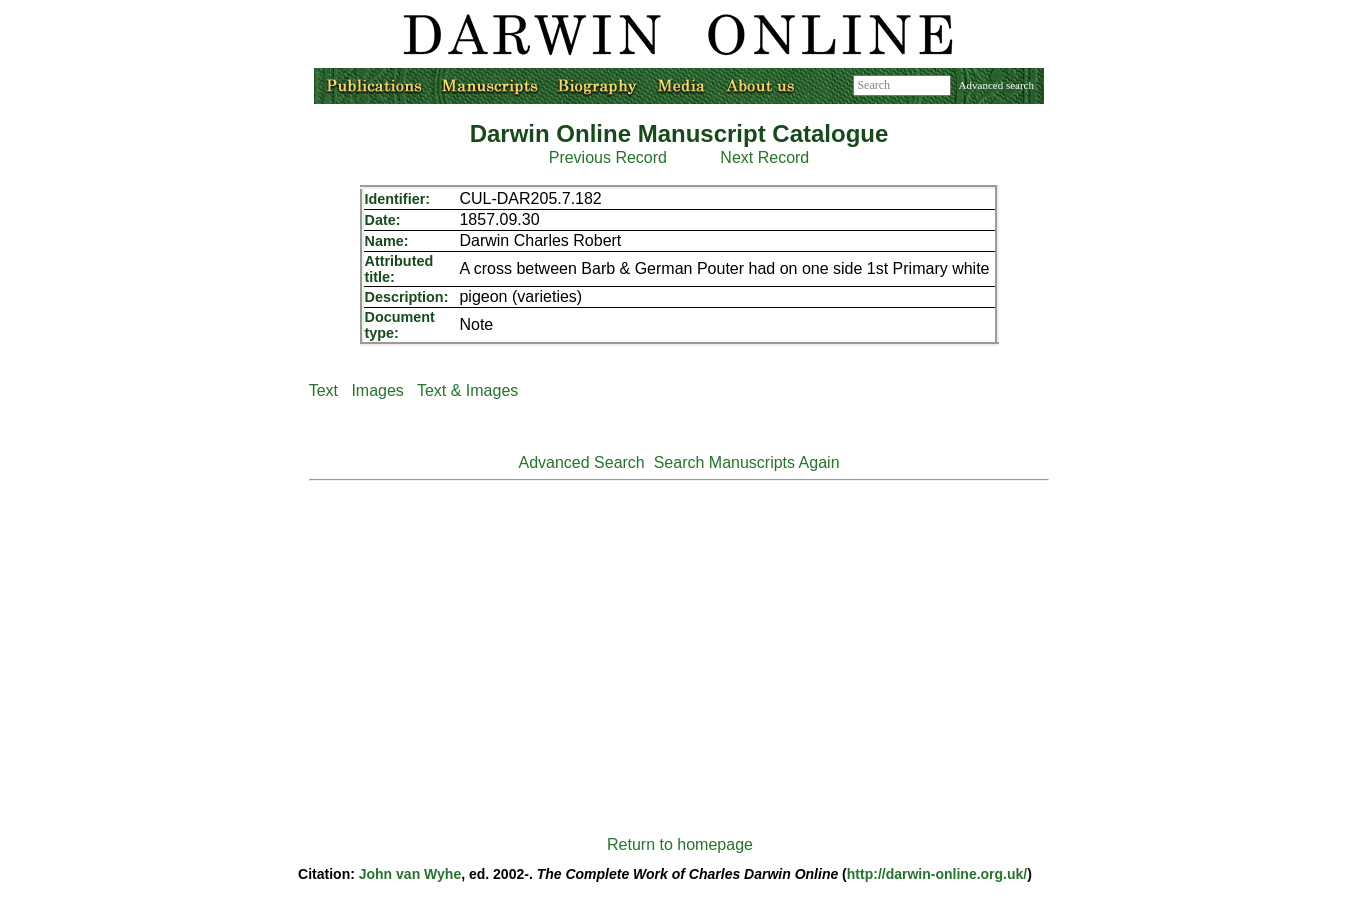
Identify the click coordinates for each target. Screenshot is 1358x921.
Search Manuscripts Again (747, 462)
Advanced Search (581, 462)
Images (377, 390)
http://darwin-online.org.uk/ (937, 874)
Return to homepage (680, 844)
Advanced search (996, 85)
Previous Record (608, 157)
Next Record (764, 157)
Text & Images (467, 390)
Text (323, 390)
